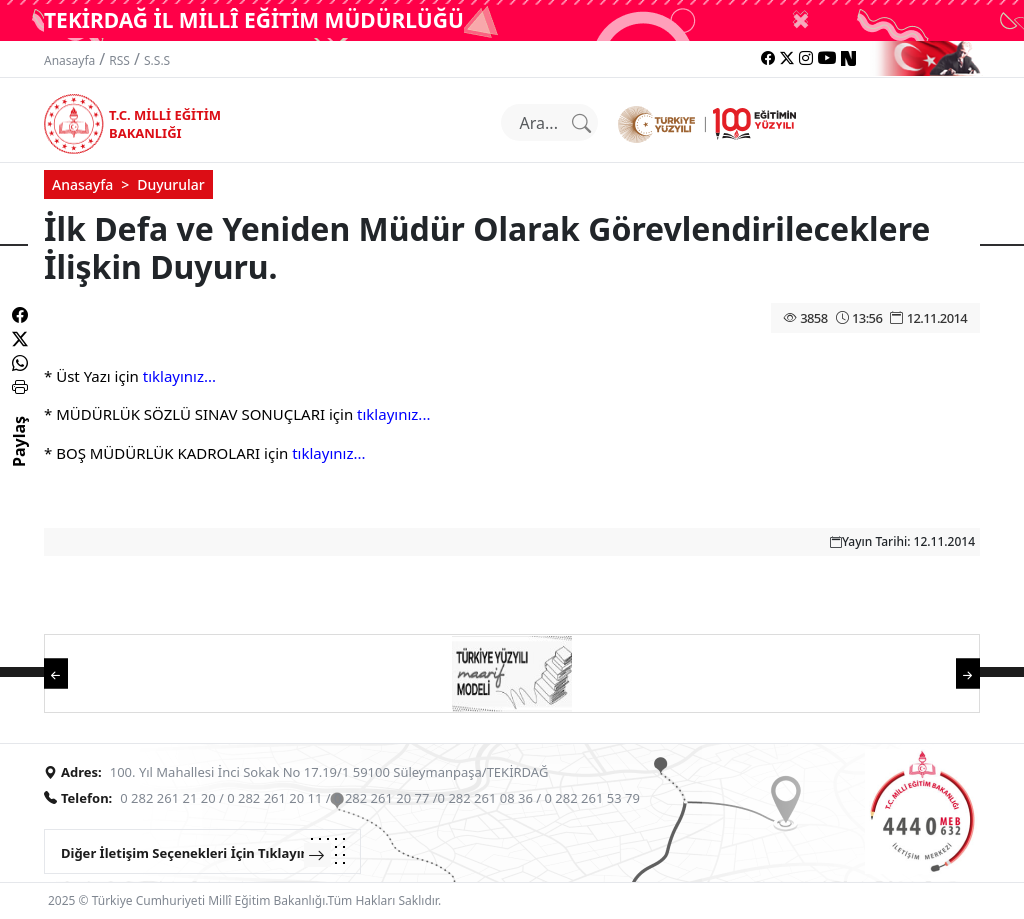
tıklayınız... (179, 376)
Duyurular (171, 184)
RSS (119, 60)
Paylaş (19, 459)
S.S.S (157, 60)
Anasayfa (69, 60)
